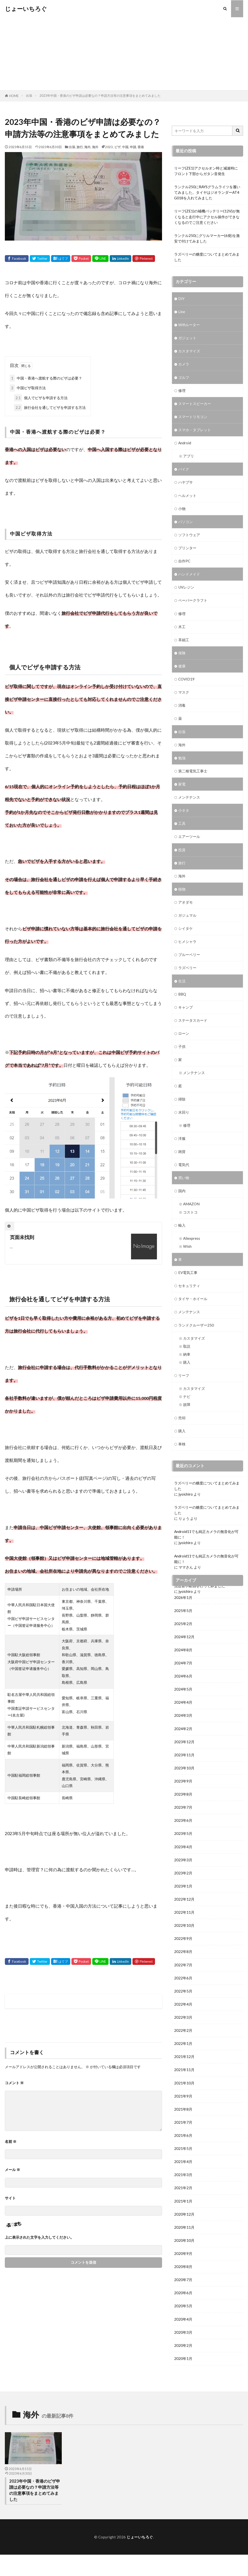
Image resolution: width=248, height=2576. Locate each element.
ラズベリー (187, 967)
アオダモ (185, 902)
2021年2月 (183, 2221)
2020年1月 (183, 2391)
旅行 (80, 147)
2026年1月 (183, 1630)
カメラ (183, 364)
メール (12, 2169)
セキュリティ (189, 1285)
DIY (181, 298)
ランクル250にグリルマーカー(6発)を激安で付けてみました (207, 238)
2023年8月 (183, 1827)
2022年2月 (183, 2063)
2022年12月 (184, 1932)
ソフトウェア (189, 535)
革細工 (183, 640)
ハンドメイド (189, 574)
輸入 (182, 1225)
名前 (10, 2141)
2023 (109, 147)
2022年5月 (183, 2024)
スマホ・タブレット (194, 430)
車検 (182, 1444)
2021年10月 (184, 2116)
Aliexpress (191, 1238)
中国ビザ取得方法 (28, 387)
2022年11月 (184, 1945)
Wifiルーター (189, 325)
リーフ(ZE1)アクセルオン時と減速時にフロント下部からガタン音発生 (206, 171)
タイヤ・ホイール (192, 1298)
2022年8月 (183, 1985)
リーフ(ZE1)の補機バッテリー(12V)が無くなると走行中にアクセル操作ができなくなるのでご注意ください (207, 216)
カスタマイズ (189, 351)
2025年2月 (183, 1656)
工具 (182, 823)
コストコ (190, 1212)
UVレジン (186, 587)
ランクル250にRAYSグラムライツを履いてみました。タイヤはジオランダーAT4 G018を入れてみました (207, 192)
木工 (182, 626)
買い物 (183, 1177)
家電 (182, 784)
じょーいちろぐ (26, 8)
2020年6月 (183, 2326)
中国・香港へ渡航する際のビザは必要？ (46, 378)
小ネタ (183, 810)
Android (184, 443)
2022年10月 (184, 1958)
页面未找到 (22, 1237)
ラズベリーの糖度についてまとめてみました (207, 257)
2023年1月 (183, 1919)
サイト (10, 2198)
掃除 (182, 1099)
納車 (186, 1354)
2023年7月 (183, 1840)
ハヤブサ (185, 482)
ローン (183, 1033)
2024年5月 (183, 1722)
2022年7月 (183, 1998)
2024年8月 (183, 1683)
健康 (182, 666)
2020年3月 (183, 2365)
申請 (133, 147)
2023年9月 (183, 1814)
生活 (182, 981)
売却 (182, 1418)
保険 (182, 653)
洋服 (182, 1138)
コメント (14, 2083)
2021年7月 (183, 2155)
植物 (182, 889)
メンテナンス (189, 797)
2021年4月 (183, 2195)
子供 (182, 1046)
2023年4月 (183, 1880)
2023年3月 (183, 1893)
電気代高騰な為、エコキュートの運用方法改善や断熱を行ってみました (207, 1583)
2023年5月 (183, 1866)
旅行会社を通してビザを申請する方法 (50, 407)
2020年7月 (183, 2313)
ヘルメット (187, 495)
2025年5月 (183, 1643)
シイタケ (185, 928)
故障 (186, 1404)
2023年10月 (184, 1801)
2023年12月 (184, 1775)
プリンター (187, 548)
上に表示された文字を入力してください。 (39, 2237)
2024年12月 (184, 1670)
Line (181, 311)
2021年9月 (183, 2129)
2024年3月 (183, 1748)
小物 (182, 508)
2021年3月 (183, 2208)
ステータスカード (192, 1020)
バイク (183, 469)
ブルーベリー (189, 954)
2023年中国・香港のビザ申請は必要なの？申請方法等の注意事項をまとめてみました (100, 95)
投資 (182, 850)
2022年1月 (183, 2076)
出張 (29, 95)
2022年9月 (183, 1971)
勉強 (182, 758)
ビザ (117, 147)
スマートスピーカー (194, 403)
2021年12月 (184, 2090)
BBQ (182, 994)
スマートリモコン (192, 416)
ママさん (185, 1567)
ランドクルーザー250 (196, 1325)
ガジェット (187, 338)
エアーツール (189, 836)
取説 (186, 1346)
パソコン (185, 521)
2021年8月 (183, 2142)
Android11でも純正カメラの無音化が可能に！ (206, 1534)
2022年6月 (183, 2011)
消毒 (182, 705)
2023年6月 (183, 1853)
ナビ (186, 1396)
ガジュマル (187, 915)
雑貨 (182, 1151)
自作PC (184, 561)
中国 (125, 147)
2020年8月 (183, 2300)
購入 (186, 1362)
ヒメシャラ (187, 941)
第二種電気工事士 (192, 771)
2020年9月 (183, 2286)
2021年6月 (183, 2168)
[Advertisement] (124, 54)
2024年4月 (183, 1735)
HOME (14, 96)
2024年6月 (183, 1709)
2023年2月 (183, 1906)
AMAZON (191, 1204)
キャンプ (185, 1007)
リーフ (183, 1375)
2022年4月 (183, 2037)
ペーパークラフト (192, 600)
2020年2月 (183, 2378)
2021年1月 (183, 2234)
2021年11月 (184, 2103)
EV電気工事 (187, 1272)
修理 (182, 390)
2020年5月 (183, 2339)
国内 (182, 1191)
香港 (141, 147)
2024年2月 (183, 1761)
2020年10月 (184, 2273)
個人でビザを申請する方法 (41, 397)
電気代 (183, 1164)
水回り (183, 1112)
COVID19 (186, 679)
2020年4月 (183, 2352)
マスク (183, 692)
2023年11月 (184, 1788)
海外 (87, 147)
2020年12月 (184, 2247)
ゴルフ (183, 377)
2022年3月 (183, 2050)
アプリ (188, 456)
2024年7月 (183, 1696)
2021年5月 (183, 2181)
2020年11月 (184, 2260)
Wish (187, 1246)
